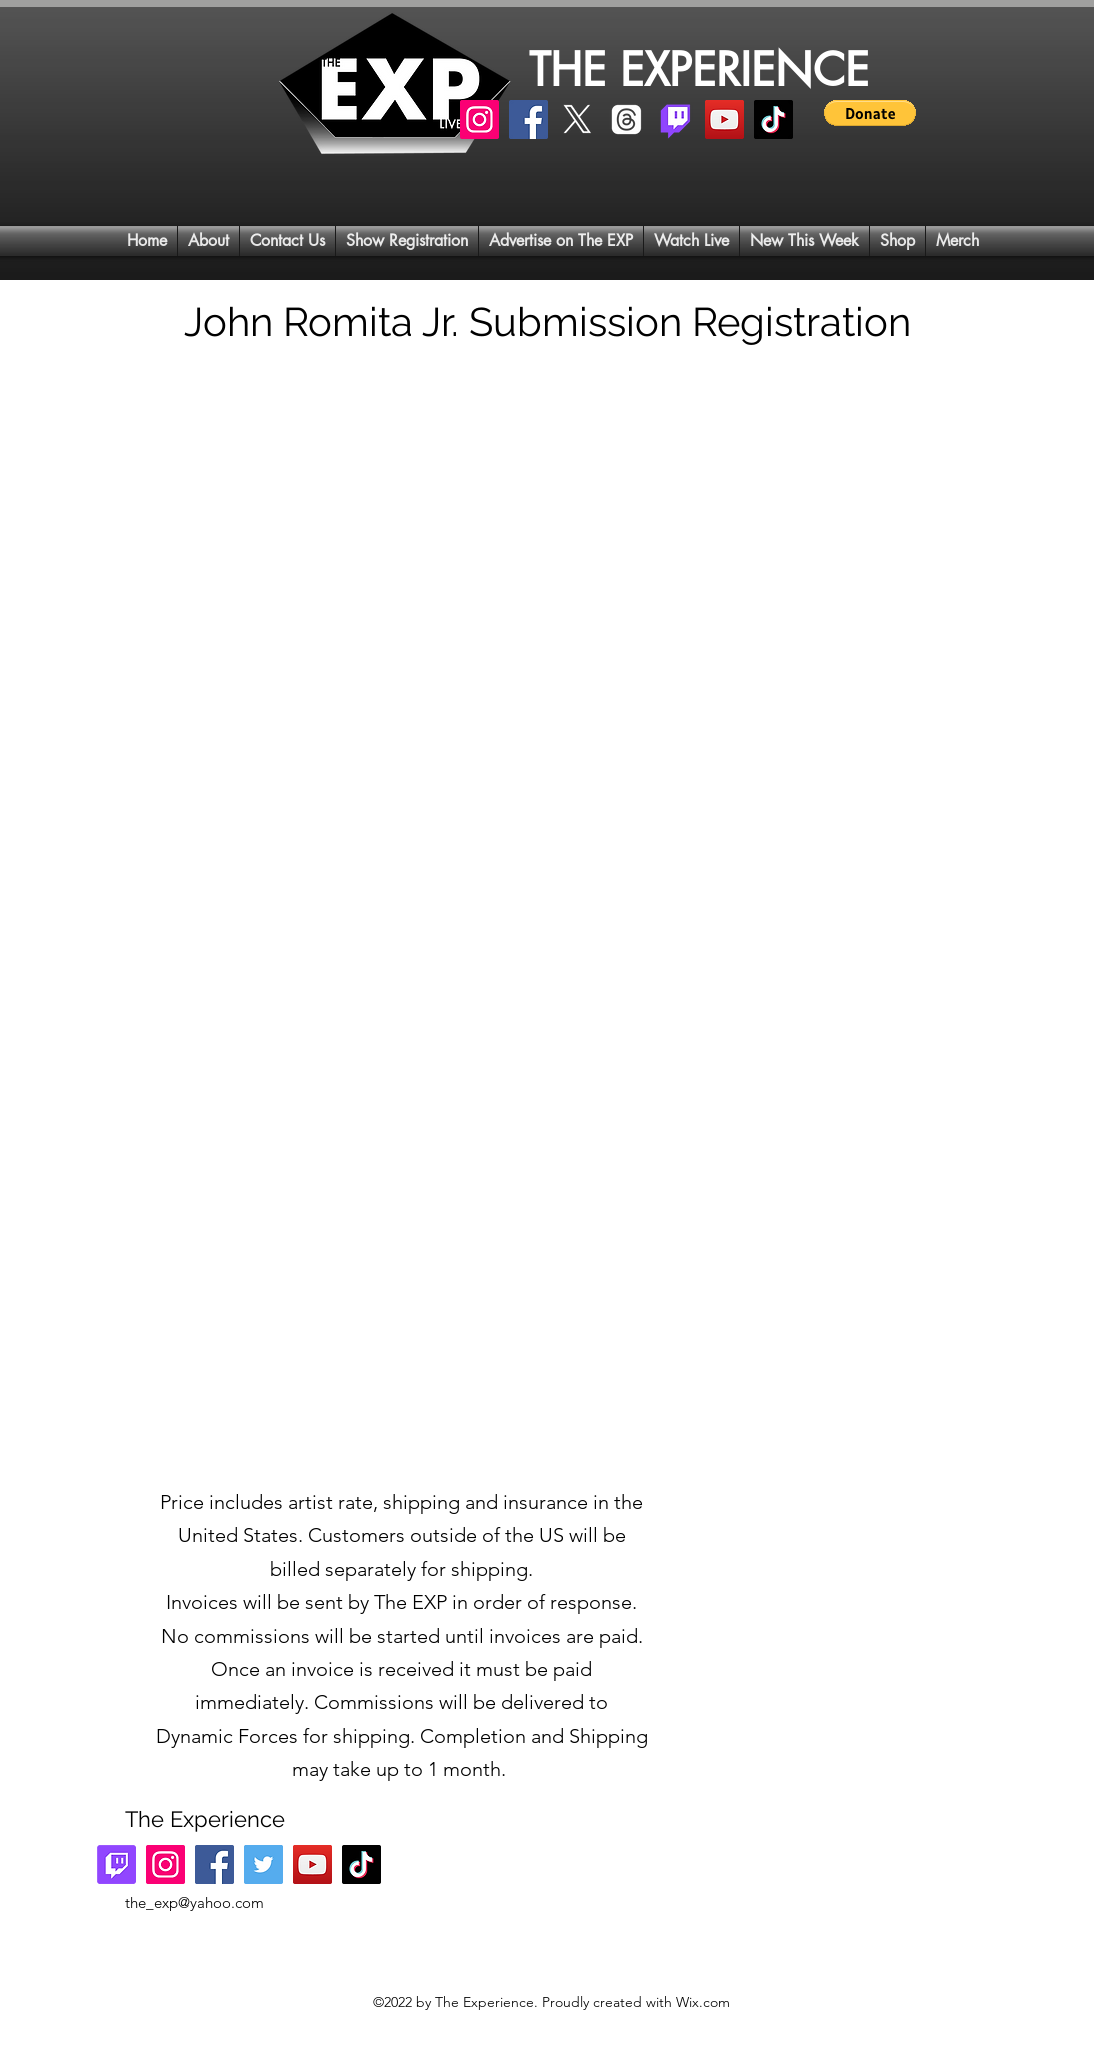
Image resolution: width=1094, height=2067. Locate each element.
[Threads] (626, 119)
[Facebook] (528, 119)
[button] (870, 113)
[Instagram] (479, 119)
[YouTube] (724, 119)
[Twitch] (675, 119)
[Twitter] (263, 1864)
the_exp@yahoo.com (194, 1902)
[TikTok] (773, 119)
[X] (577, 119)
